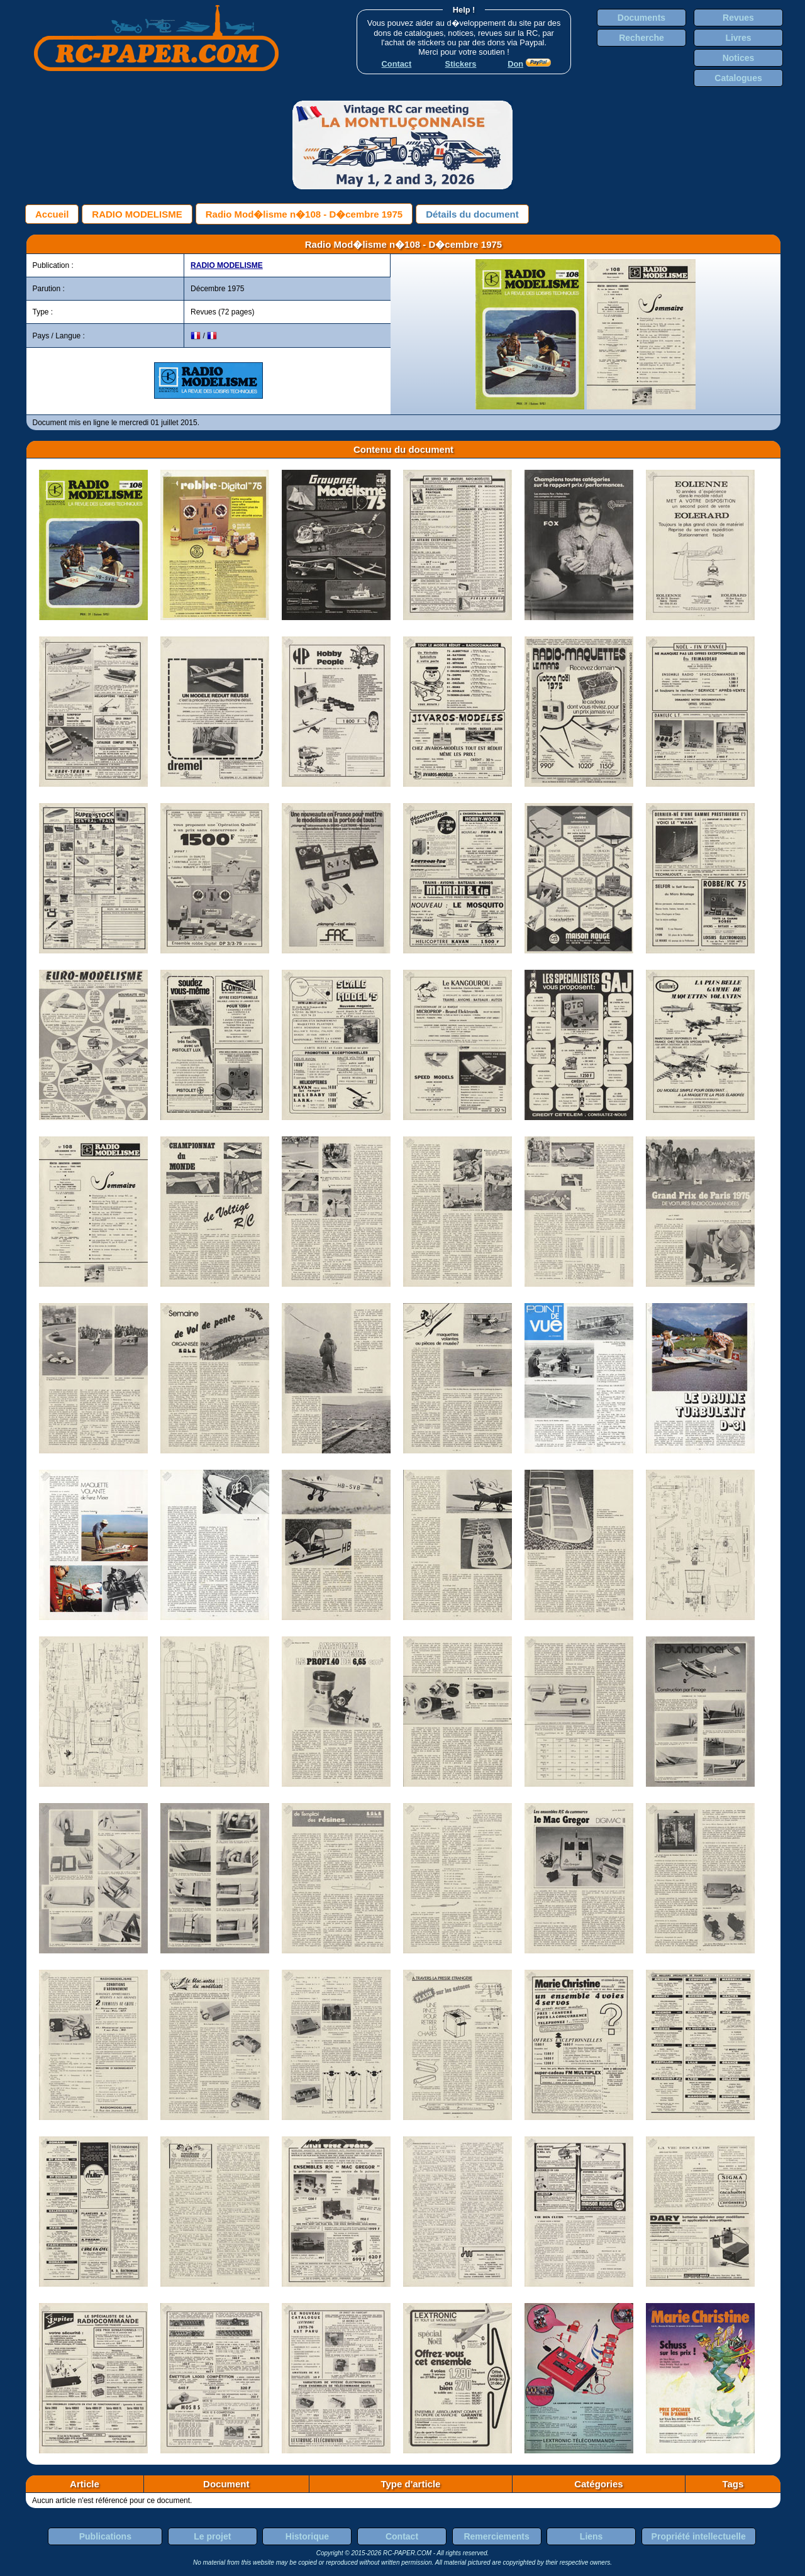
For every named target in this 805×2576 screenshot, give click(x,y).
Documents (641, 18)
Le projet (212, 2536)
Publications (105, 2536)
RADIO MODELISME (137, 214)
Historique (307, 2536)
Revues (738, 18)
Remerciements (496, 2536)
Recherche (641, 38)
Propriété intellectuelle (699, 2536)
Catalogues (738, 78)
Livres (738, 38)
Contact (402, 2536)
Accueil (52, 214)
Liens (591, 2536)
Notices (739, 58)
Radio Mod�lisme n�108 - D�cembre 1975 (304, 214)
